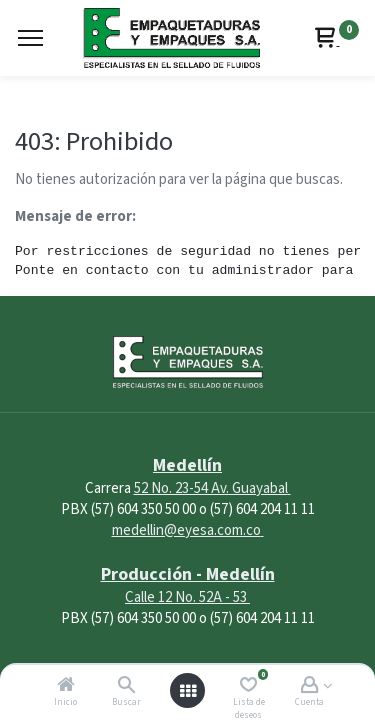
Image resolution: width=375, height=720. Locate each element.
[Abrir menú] (188, 691)
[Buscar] (126, 686)
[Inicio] (66, 686)
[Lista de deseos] (248, 686)
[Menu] (30, 38)
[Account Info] (309, 686)
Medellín (187, 465)
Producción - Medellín (188, 574)
